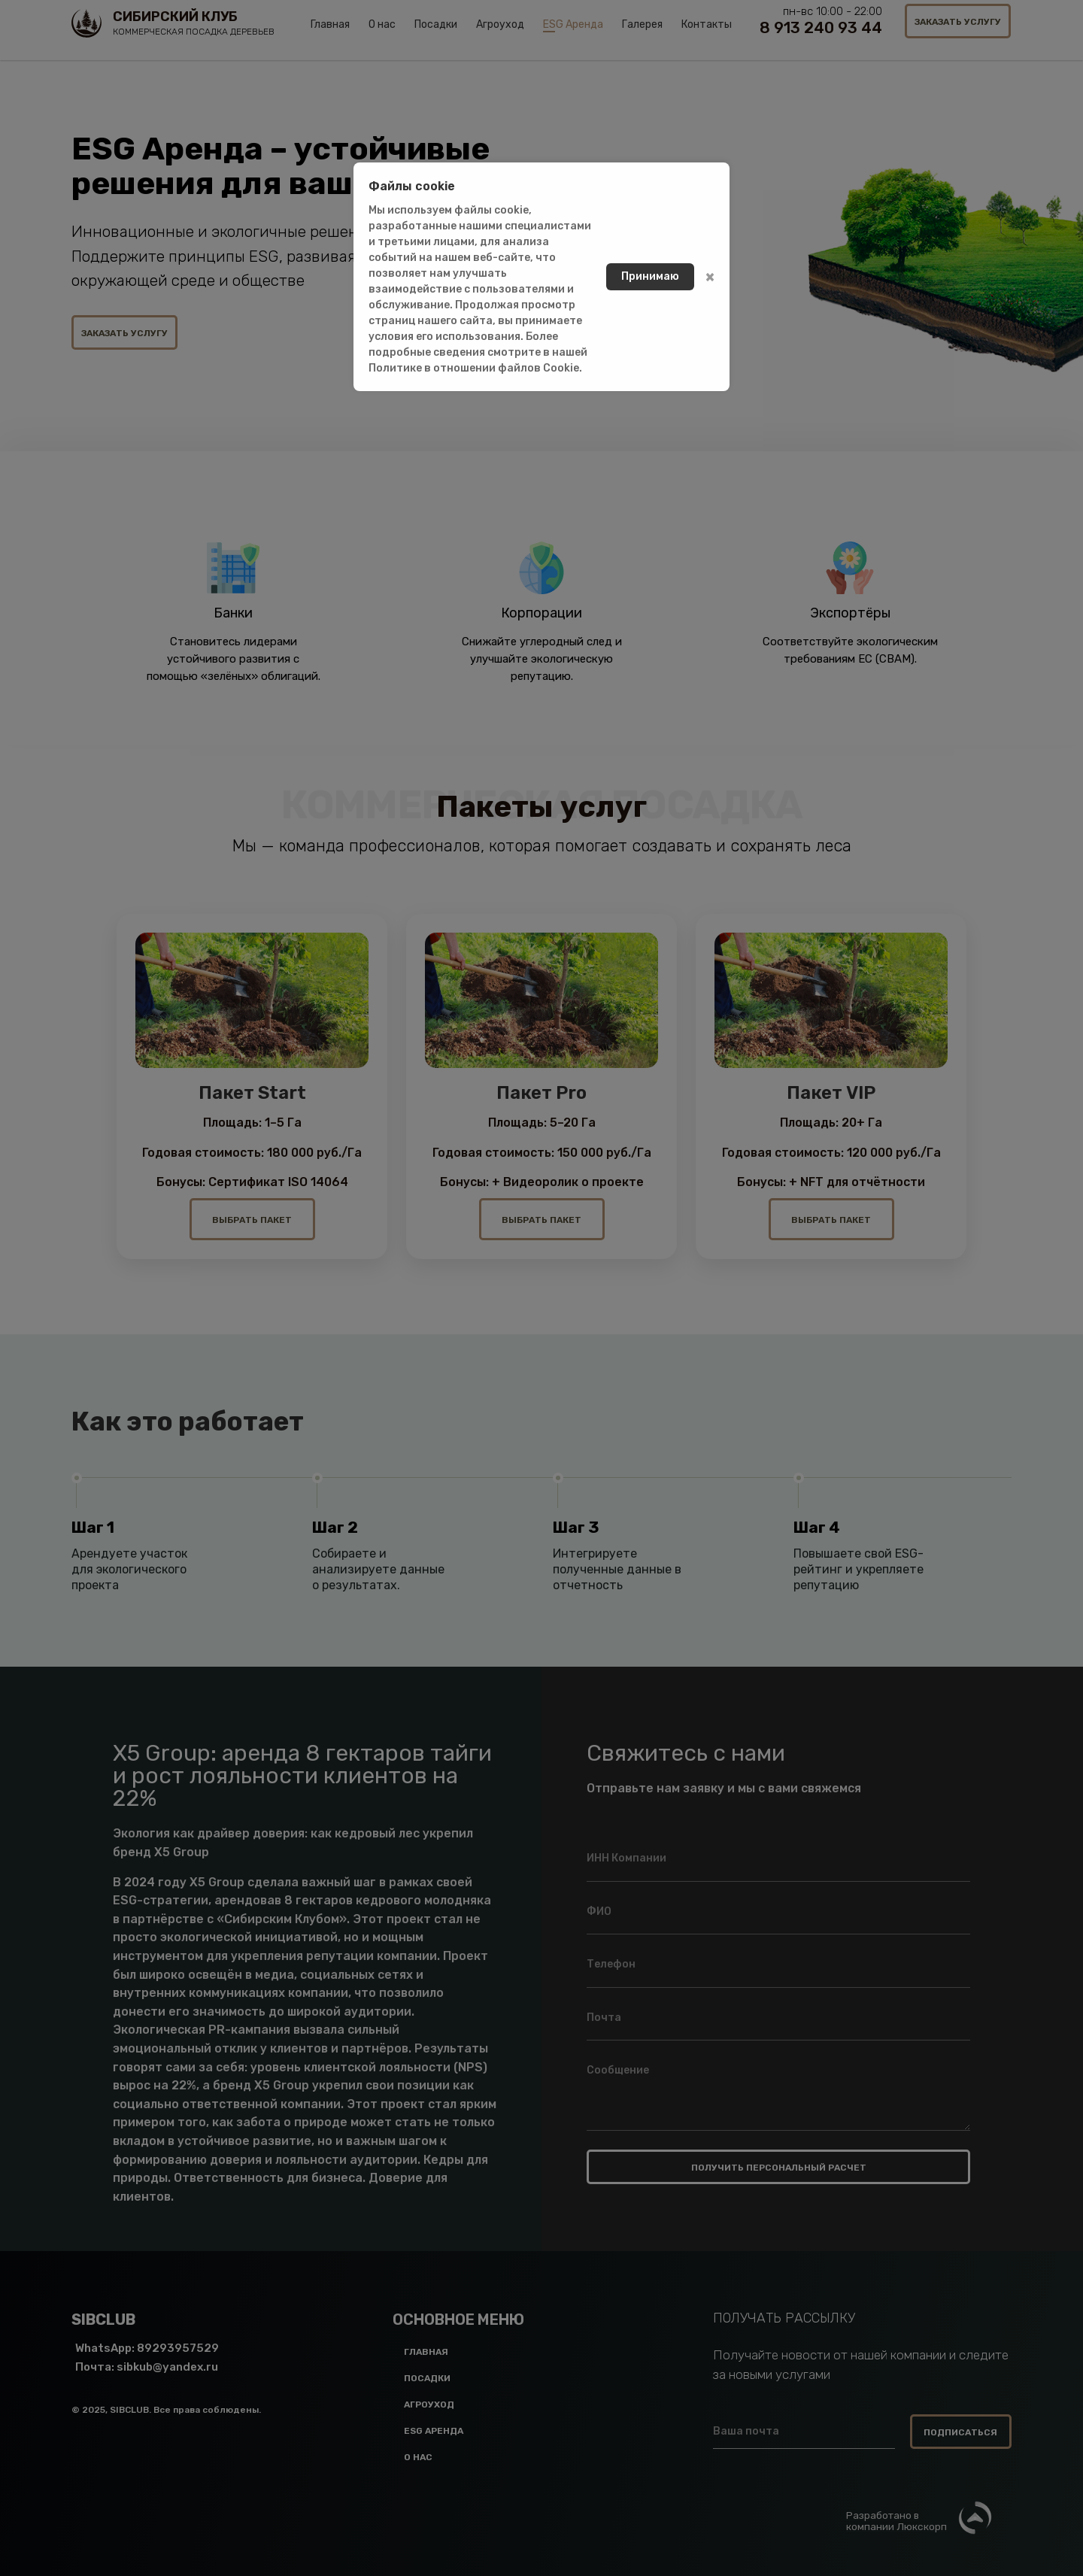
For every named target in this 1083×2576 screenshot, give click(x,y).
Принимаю (650, 276)
